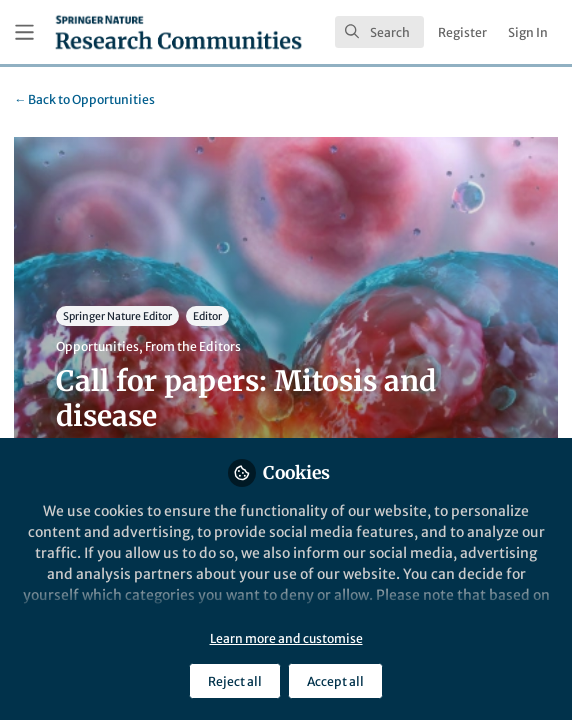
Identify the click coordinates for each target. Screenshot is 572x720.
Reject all (235, 681)
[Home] (178, 32)
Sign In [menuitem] (528, 32)
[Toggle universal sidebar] (24, 32)
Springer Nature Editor (117, 316)
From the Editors (193, 346)
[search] (379, 32)
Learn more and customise (286, 638)
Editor (207, 316)
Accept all (335, 681)
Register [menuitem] (462, 32)
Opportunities (84, 99)
